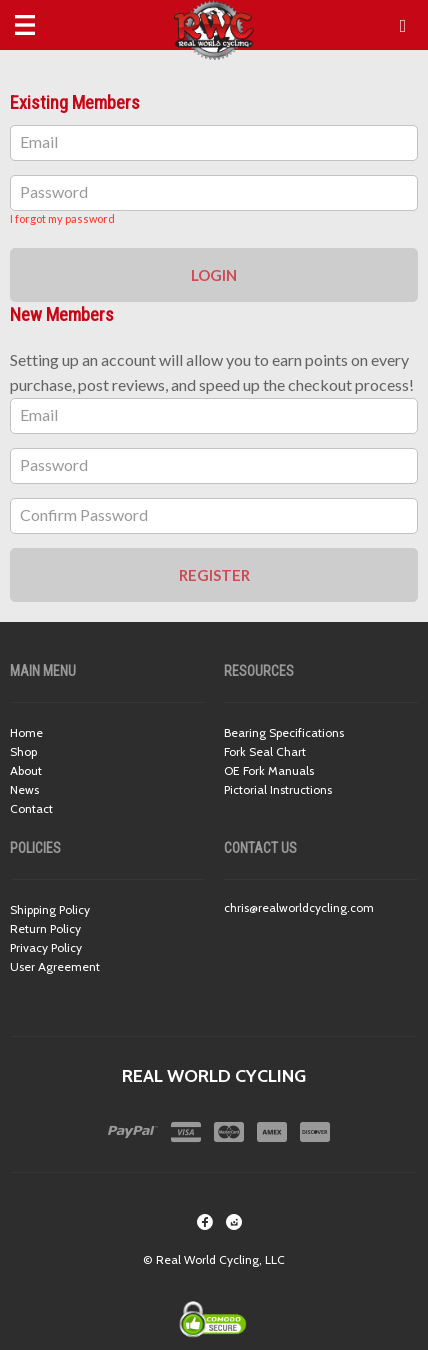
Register (214, 575)
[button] (403, 25)
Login (214, 275)
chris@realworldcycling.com (299, 907)
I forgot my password (62, 218)
